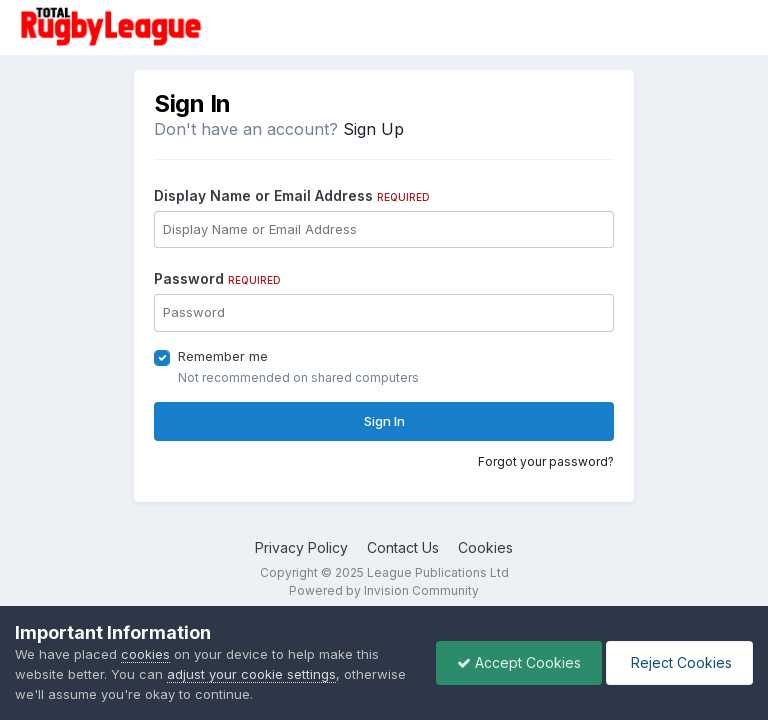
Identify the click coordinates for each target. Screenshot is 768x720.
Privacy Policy (301, 547)
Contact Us (403, 547)
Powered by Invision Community (384, 590)
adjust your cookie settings (251, 674)
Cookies (485, 547)
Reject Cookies (679, 662)
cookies (145, 654)
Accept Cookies (519, 662)
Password (217, 278)
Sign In (384, 421)
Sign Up (373, 129)
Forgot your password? (546, 461)
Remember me (223, 356)
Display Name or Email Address (292, 195)
